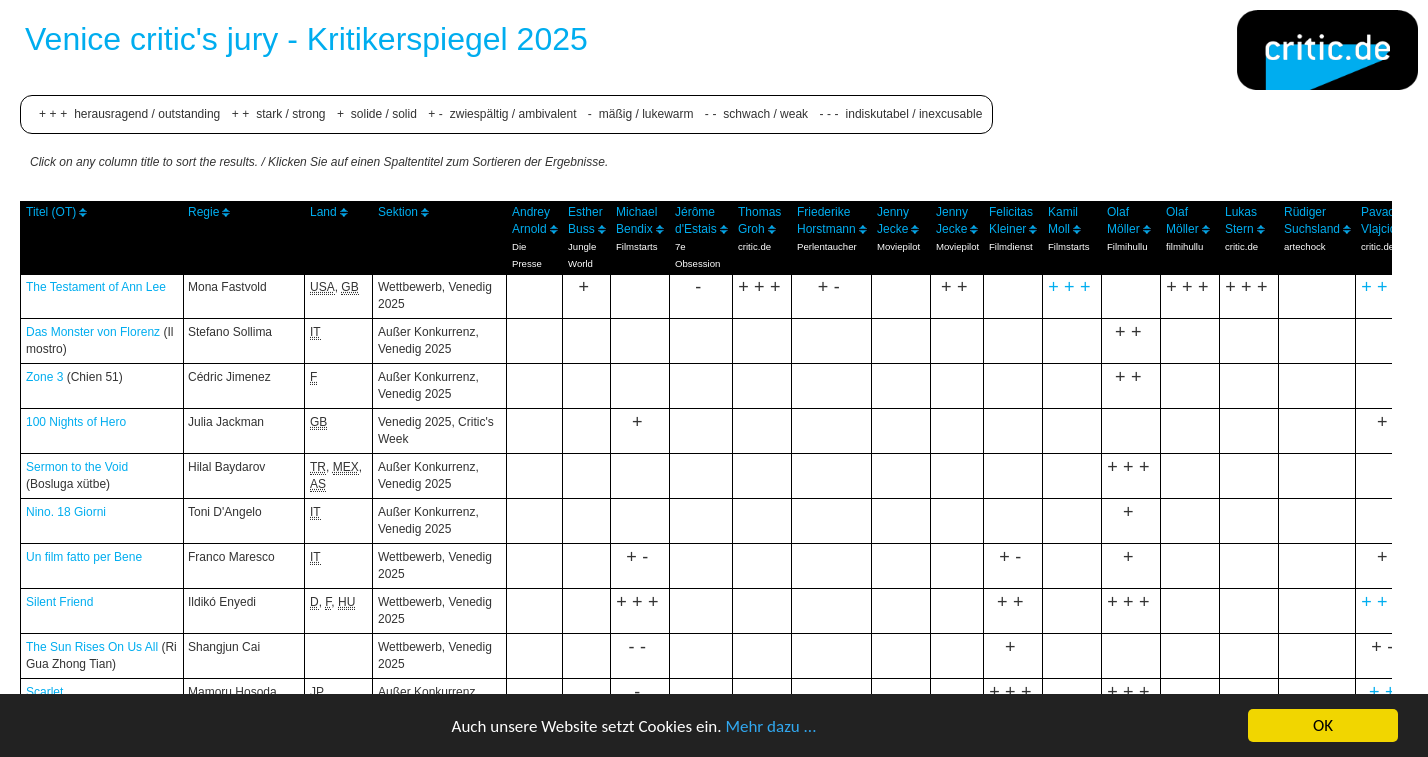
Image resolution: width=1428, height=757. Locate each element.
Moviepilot (898, 246)
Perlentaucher (827, 246)
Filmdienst (1011, 246)
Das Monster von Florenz (93, 332)
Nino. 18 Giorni (66, 512)
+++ (1072, 287)
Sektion (398, 212)
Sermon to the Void (77, 467)
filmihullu (1184, 246)
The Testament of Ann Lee (96, 287)
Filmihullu (1127, 246)
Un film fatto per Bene (84, 557)
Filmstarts (637, 246)
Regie (203, 212)
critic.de (754, 246)
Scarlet (44, 692)
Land (323, 212)
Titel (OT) (51, 212)
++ (1385, 692)
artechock (1305, 246)
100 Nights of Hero (76, 422)
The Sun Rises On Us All (92, 647)
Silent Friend (59, 602)
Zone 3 (44, 377)
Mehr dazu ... (770, 727)
